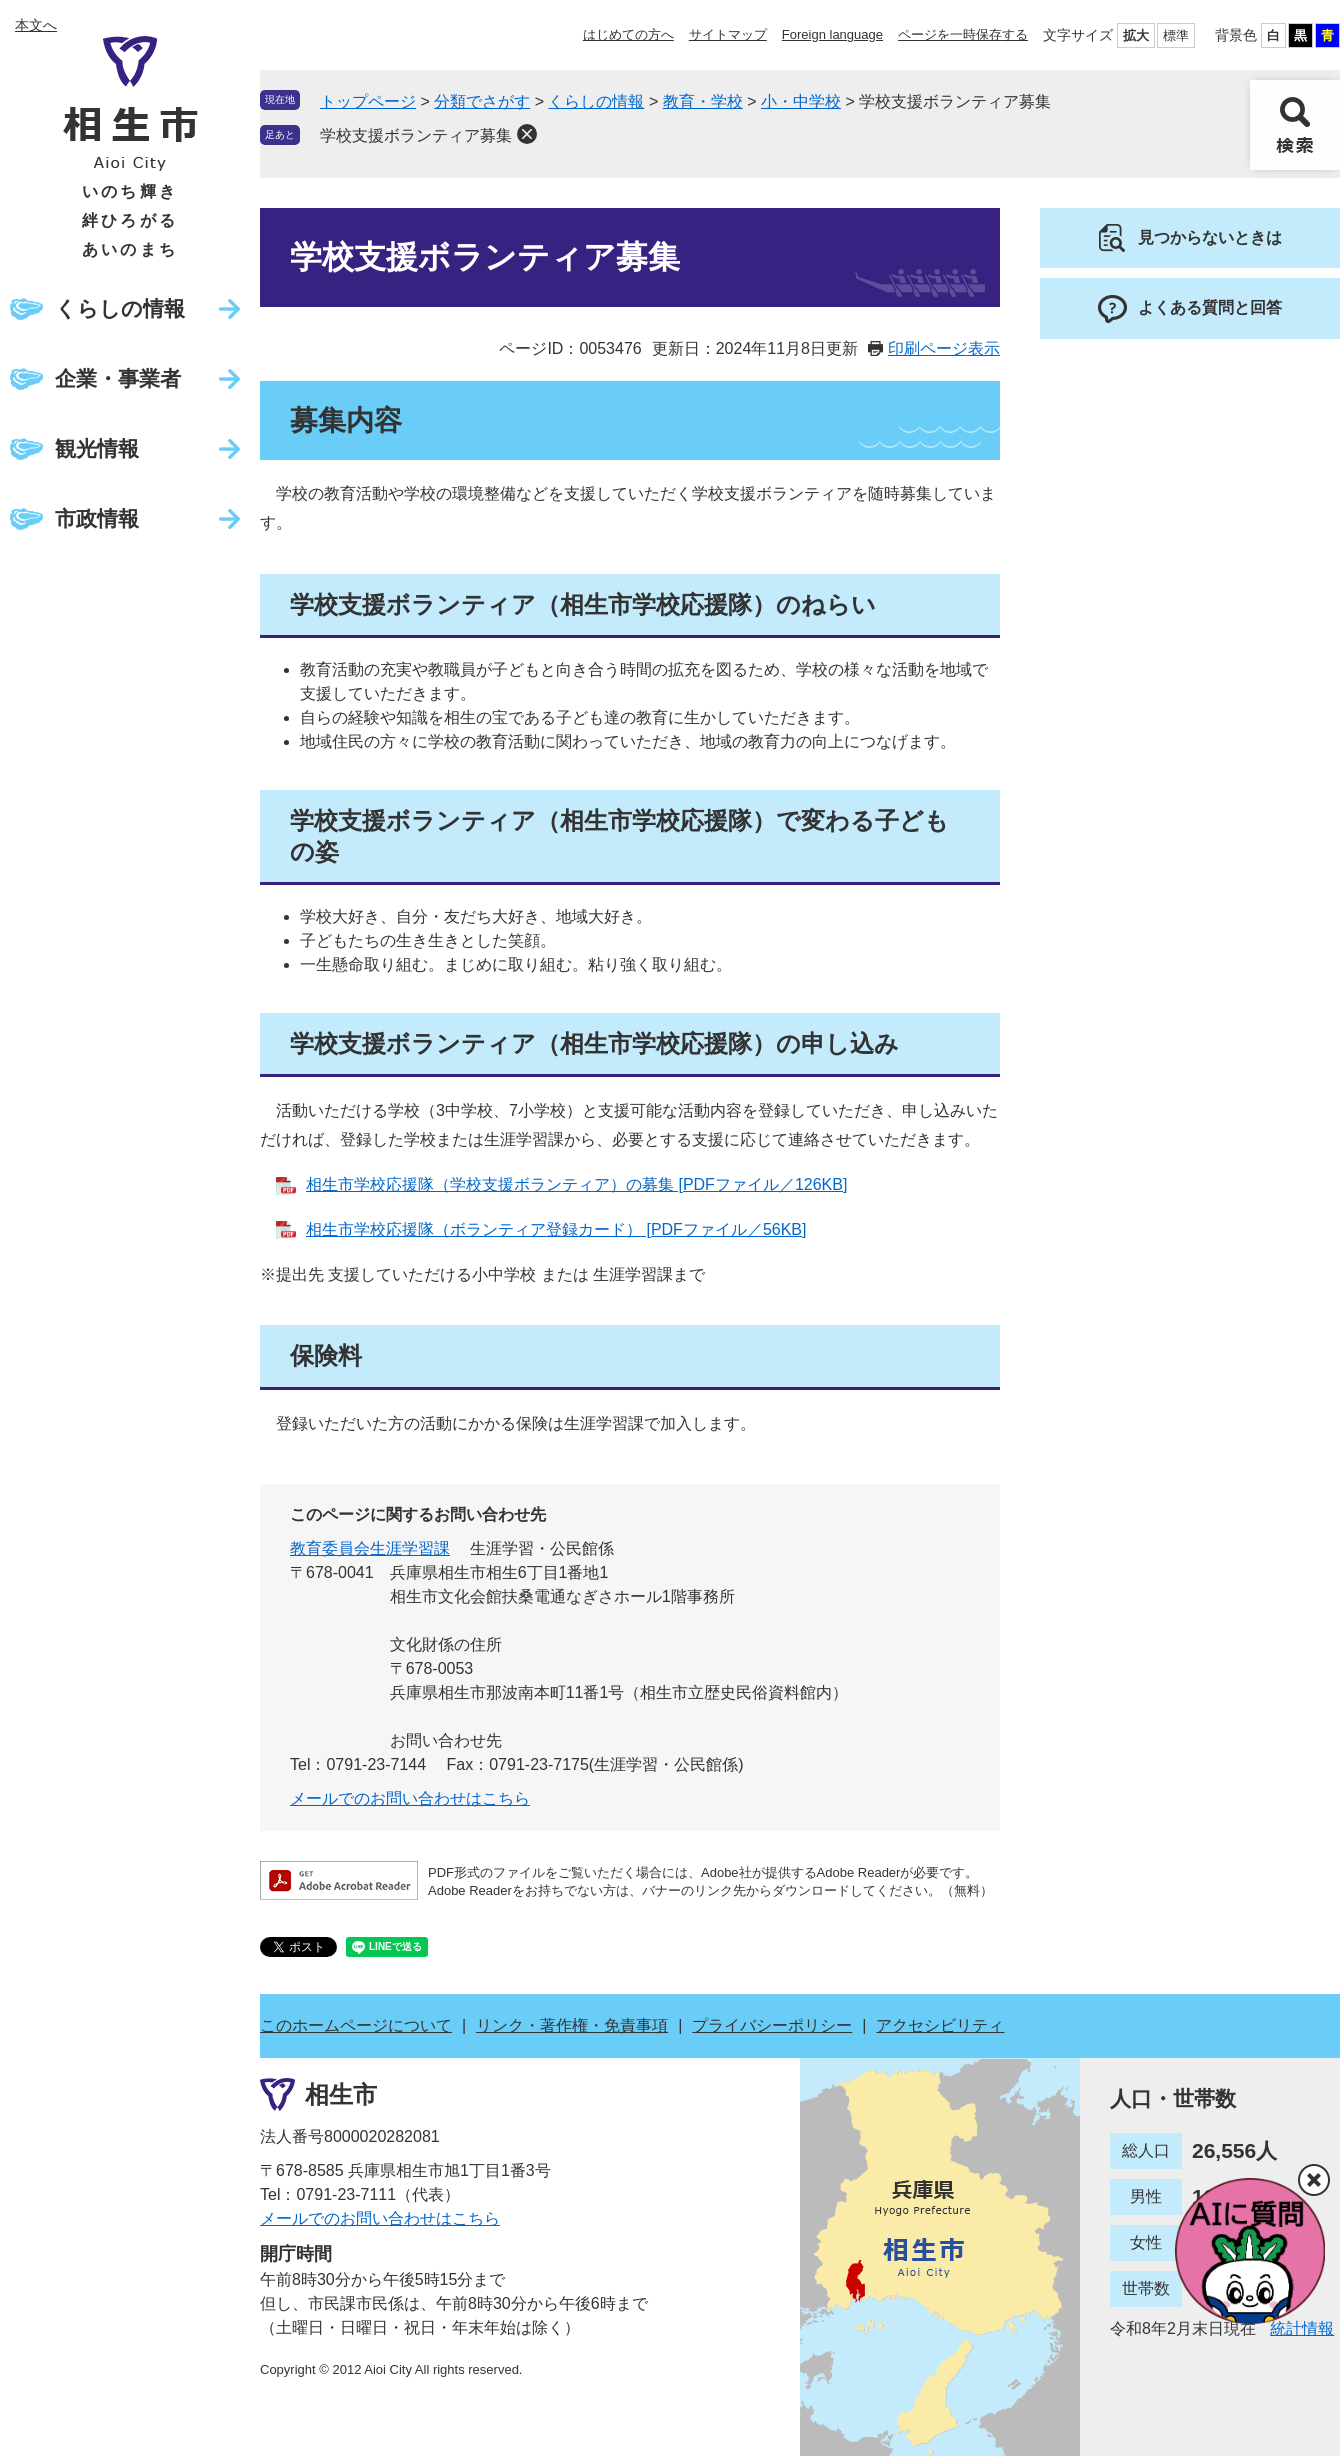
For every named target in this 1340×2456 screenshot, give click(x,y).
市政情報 (97, 518)
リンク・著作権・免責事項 (572, 2025)
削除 (527, 134)
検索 (1295, 125)
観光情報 (97, 448)
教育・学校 (703, 101)
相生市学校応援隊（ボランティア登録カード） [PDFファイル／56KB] (556, 1229)
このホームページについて (356, 2025)
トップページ (368, 101)
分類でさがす (482, 101)
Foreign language (832, 34)
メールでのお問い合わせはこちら (410, 1798)
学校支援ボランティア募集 (416, 135)
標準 (1176, 35)
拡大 (1136, 35)
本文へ (36, 25)
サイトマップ (728, 34)
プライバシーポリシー (772, 2025)
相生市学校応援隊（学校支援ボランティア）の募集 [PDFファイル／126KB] (576, 1184)
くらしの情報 (120, 308)
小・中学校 (801, 101)
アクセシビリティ (940, 2025)
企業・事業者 (118, 378)
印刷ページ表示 (944, 348)
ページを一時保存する (963, 34)
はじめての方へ (628, 34)
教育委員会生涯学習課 (370, 1548)
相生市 (341, 2094)
